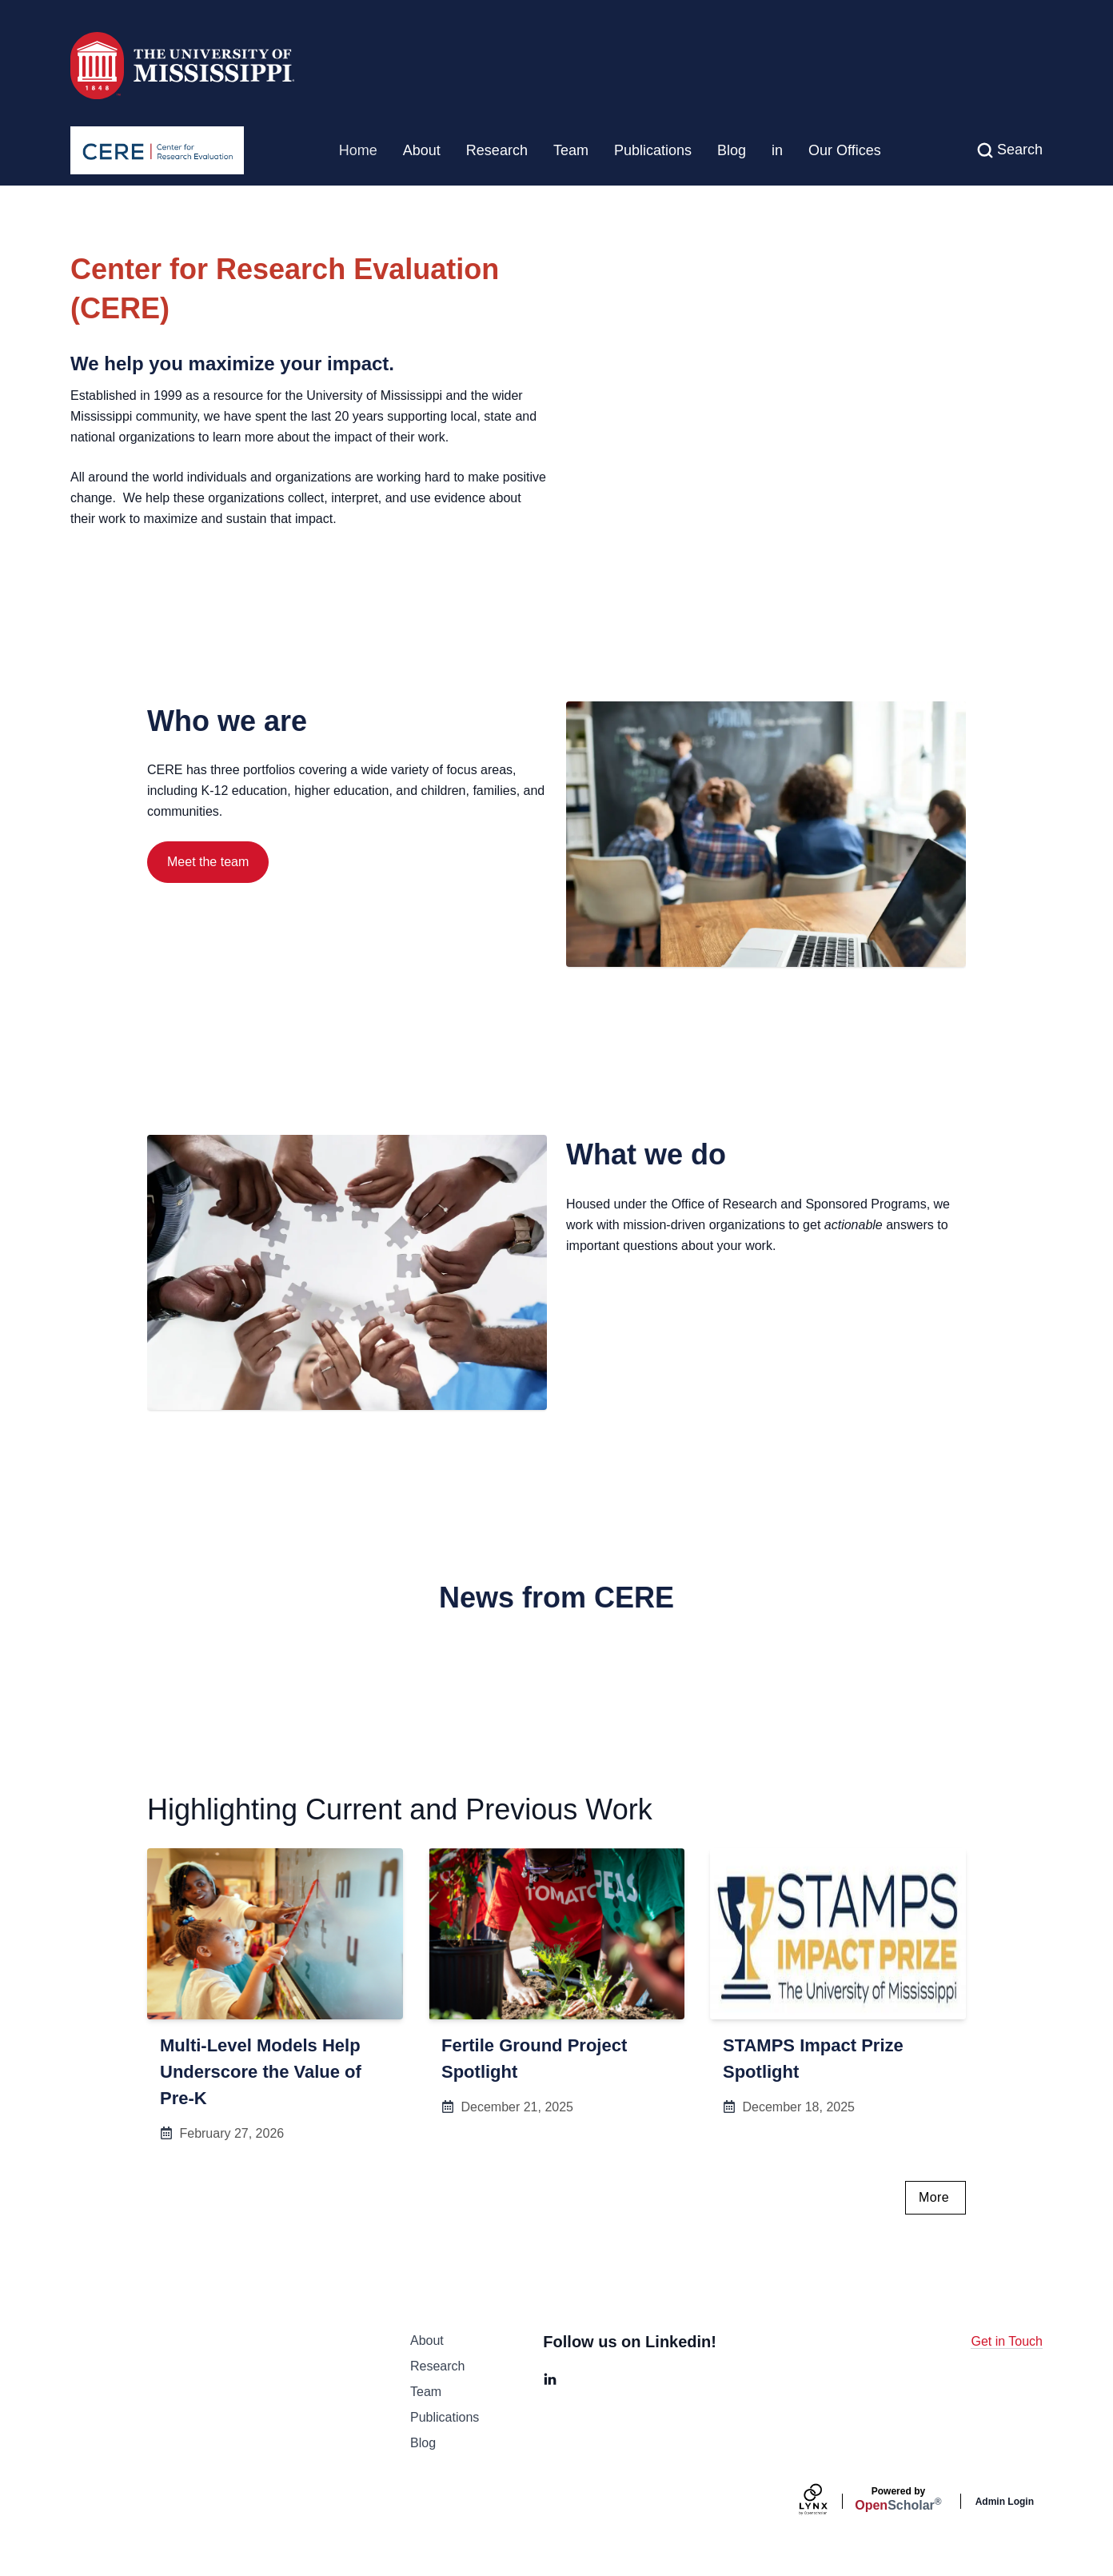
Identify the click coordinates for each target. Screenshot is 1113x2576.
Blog (731, 150)
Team (570, 150)
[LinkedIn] (550, 2379)
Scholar (898, 2499)
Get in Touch (1007, 2341)
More (934, 2197)
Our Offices (844, 150)
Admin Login (1004, 2501)
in (777, 150)
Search (1020, 150)
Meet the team (208, 862)
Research (497, 150)
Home (358, 150)
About (422, 150)
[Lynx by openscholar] (827, 2501)
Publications (653, 150)
